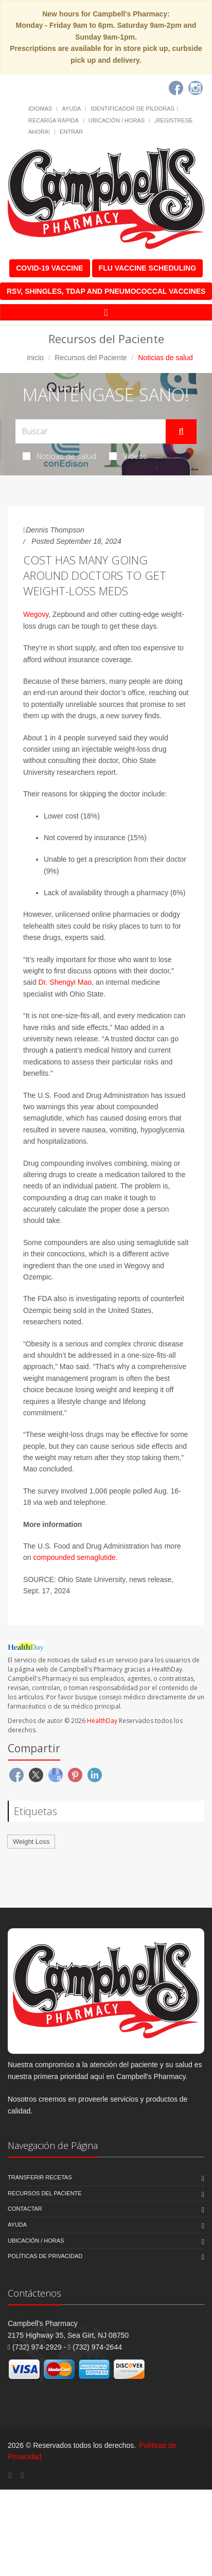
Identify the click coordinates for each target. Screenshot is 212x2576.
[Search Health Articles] (90, 431)
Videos (128, 456)
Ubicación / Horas (117, 120)
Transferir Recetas (40, 2177)
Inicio (35, 357)
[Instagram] (195, 88)
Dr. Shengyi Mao (65, 982)
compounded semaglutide (74, 1557)
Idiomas (40, 108)
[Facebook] (176, 88)
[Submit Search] (181, 431)
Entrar (71, 132)
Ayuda (71, 108)
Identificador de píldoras (132, 108)
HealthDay (102, 1720)
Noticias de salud (59, 456)
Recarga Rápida (53, 120)
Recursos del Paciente (91, 357)
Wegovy (35, 614)
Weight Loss (31, 1841)
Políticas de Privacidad (45, 2256)
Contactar (25, 2209)
